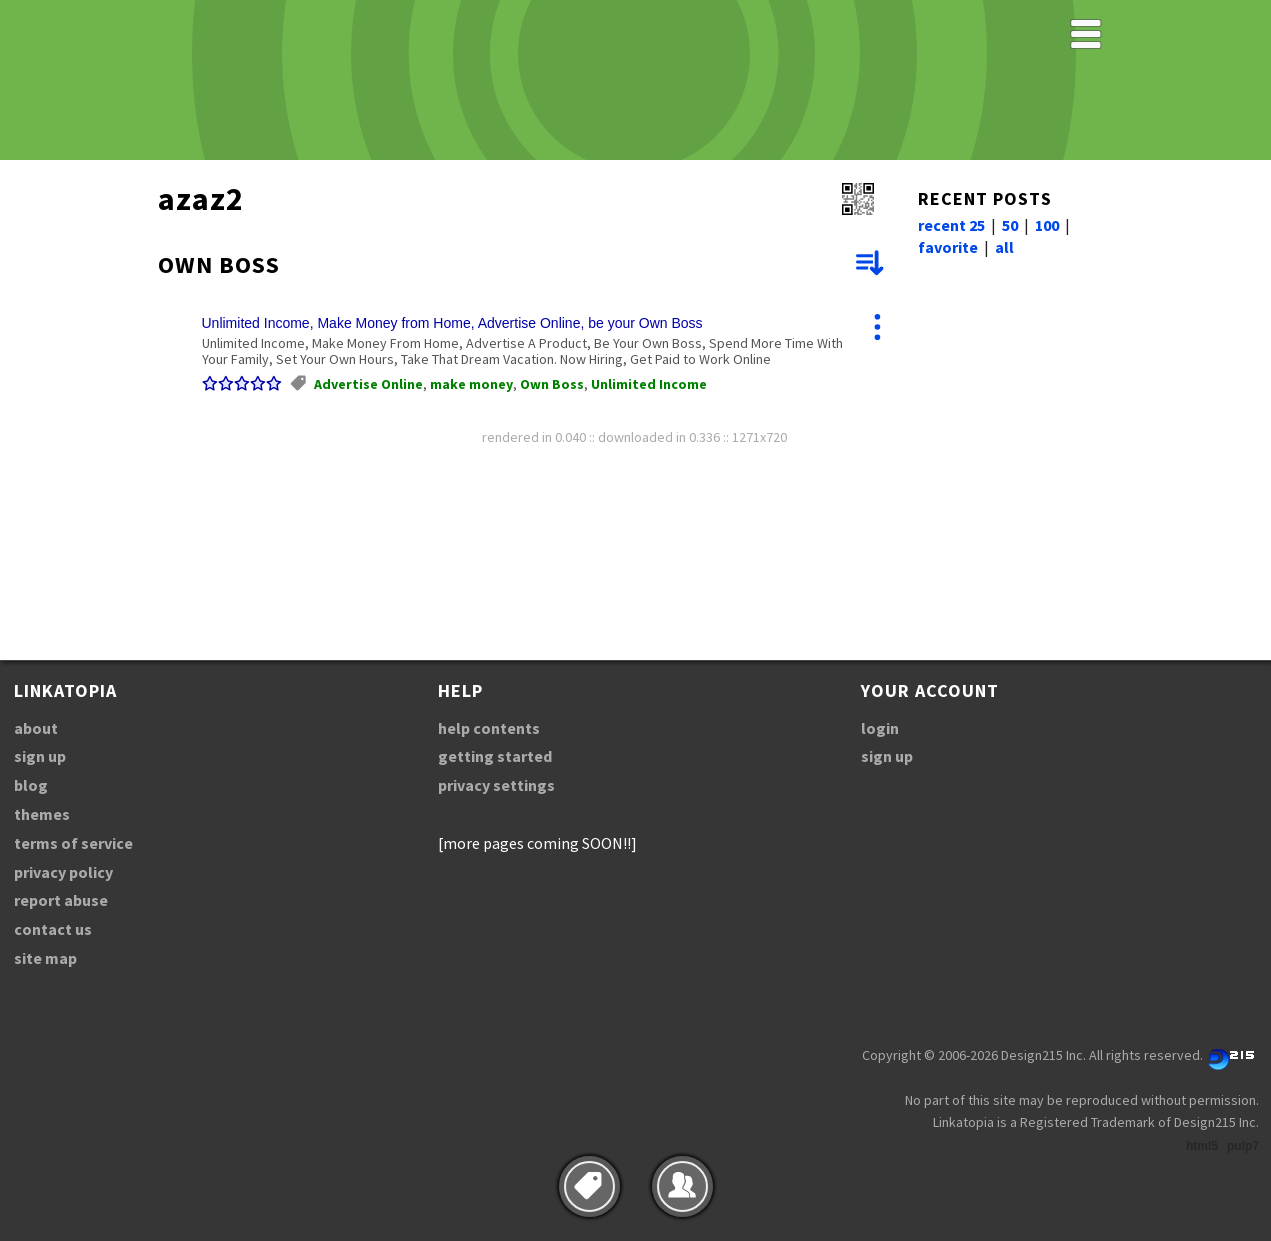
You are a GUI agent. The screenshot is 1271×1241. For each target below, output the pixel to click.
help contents (489, 728)
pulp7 (1243, 1146)
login (880, 728)
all (1004, 247)
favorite (948, 247)
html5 (1202, 1146)
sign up (40, 756)
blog (31, 785)
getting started (495, 756)
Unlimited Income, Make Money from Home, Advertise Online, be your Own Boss (452, 323)
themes (42, 814)
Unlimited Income (649, 384)
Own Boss (552, 384)
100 (1047, 225)
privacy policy (63, 872)
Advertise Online (368, 384)
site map (45, 958)
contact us (53, 929)
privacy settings (496, 785)
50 (1010, 225)
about (36, 728)
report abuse (61, 900)
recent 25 (951, 225)
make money (471, 384)
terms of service (73, 843)
